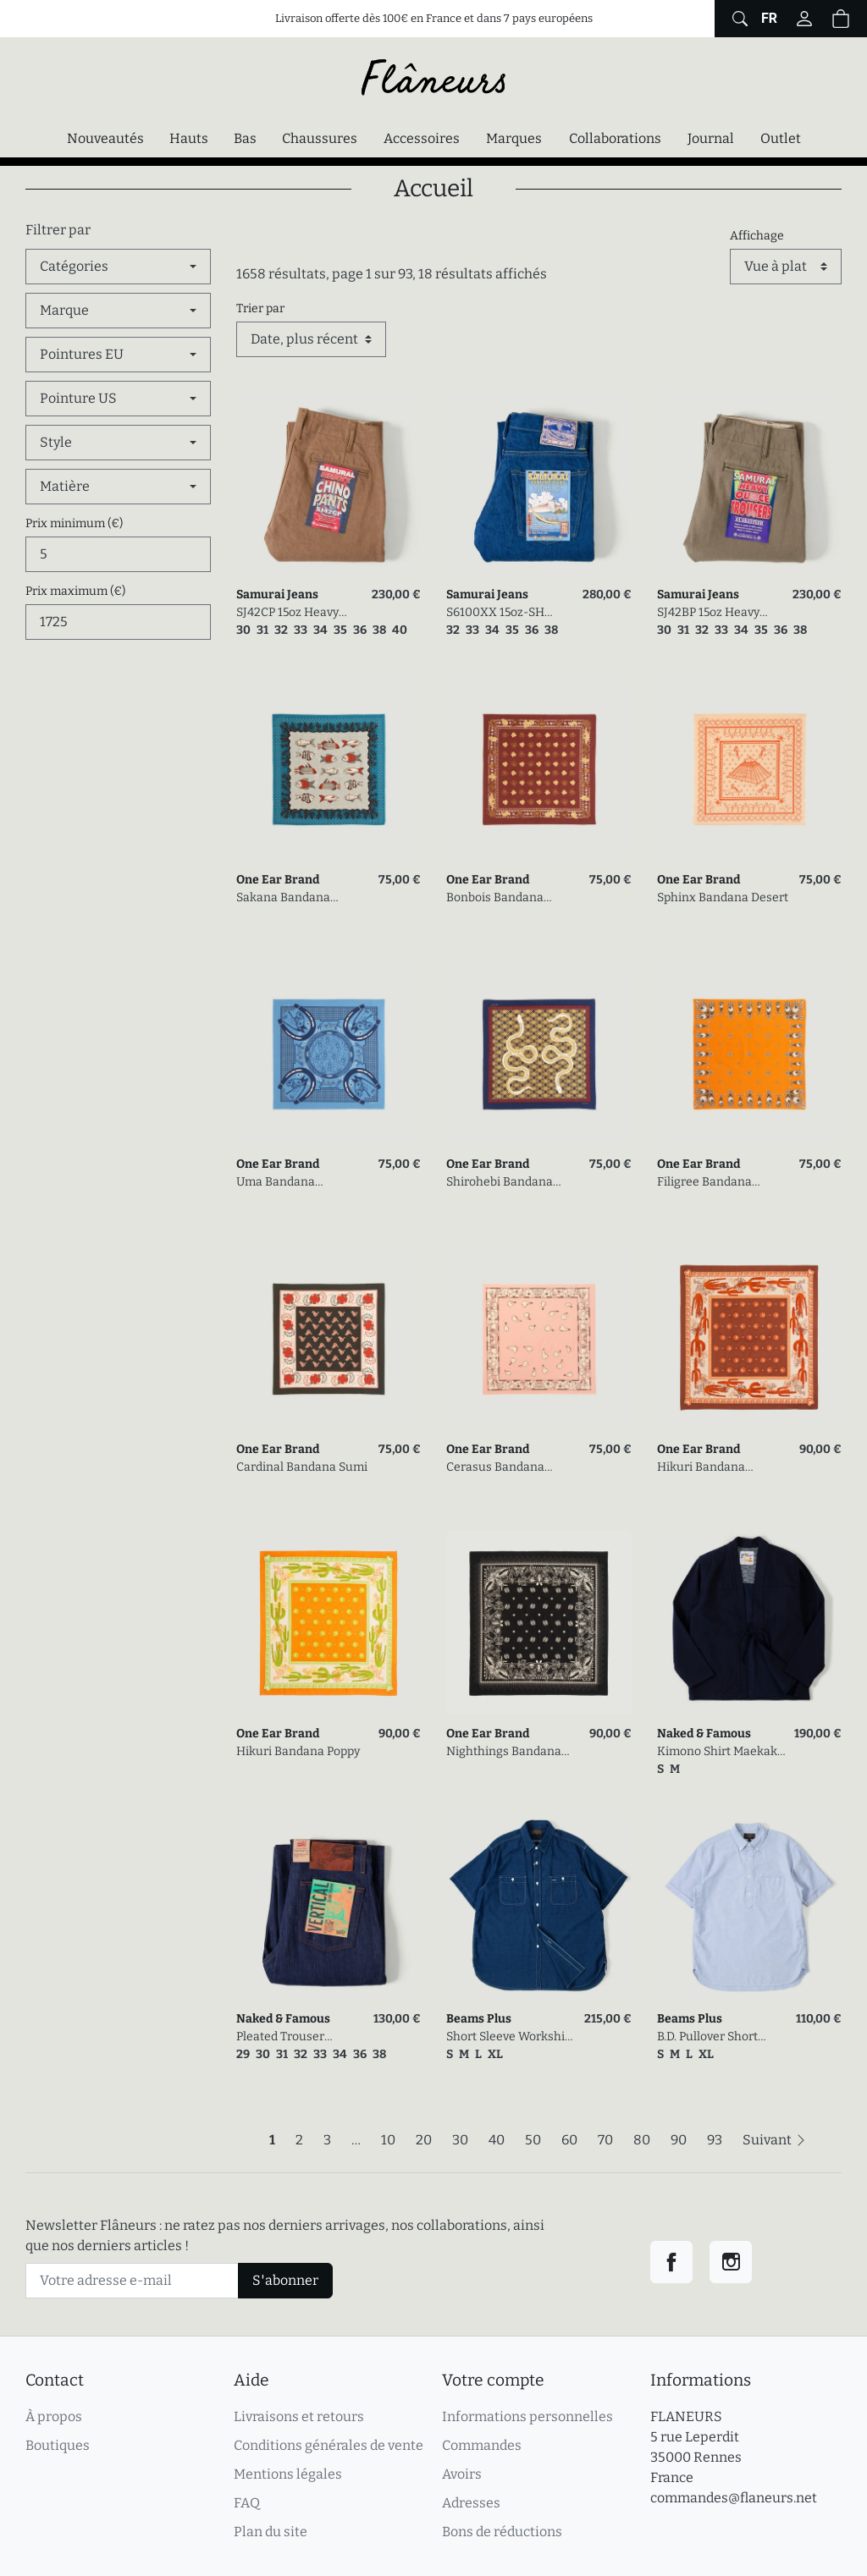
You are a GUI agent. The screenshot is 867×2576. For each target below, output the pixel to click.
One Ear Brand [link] (277, 879)
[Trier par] (311, 339)
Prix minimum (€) (74, 523)
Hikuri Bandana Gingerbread (701, 1468)
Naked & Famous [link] (704, 1733)
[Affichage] (786, 266)
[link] (329, 483)
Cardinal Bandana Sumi (301, 1467)
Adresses (471, 2503)
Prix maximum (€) (75, 591)
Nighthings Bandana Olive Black (503, 1752)
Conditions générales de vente (328, 2445)
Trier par (260, 308)
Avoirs (462, 2474)
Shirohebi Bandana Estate (499, 1183)
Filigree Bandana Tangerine (704, 1183)
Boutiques (57, 2445)
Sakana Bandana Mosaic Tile (283, 898)
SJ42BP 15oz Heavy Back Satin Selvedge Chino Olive (712, 613)
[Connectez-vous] (804, 18)
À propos (53, 2416)
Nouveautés (105, 138)
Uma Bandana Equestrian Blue (281, 1183)
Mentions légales (288, 2474)
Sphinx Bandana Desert (722, 897)
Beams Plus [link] (478, 2019)
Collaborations (615, 138)
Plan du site (270, 2532)
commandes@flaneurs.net (733, 2498)
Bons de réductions (502, 2532)
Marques (514, 138)
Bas (245, 138)
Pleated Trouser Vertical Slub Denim (291, 2037)
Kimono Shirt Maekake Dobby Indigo (720, 1752)
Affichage (757, 235)
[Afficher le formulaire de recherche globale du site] (738, 18)
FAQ (247, 2503)
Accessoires (422, 138)
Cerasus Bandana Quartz (495, 1468)
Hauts (188, 138)
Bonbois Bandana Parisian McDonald (498, 898)
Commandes (482, 2445)
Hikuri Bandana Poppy (298, 1751)
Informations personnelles (527, 2416)
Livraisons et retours (299, 2416)
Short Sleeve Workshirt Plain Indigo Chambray (510, 2037)
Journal (711, 138)
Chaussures (319, 138)
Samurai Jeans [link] (277, 594)
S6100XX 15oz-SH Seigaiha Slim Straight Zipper (507, 613)
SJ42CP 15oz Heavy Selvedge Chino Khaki (296, 613)
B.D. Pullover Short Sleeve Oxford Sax (707, 2037)
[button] (841, 18)
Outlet (780, 138)
